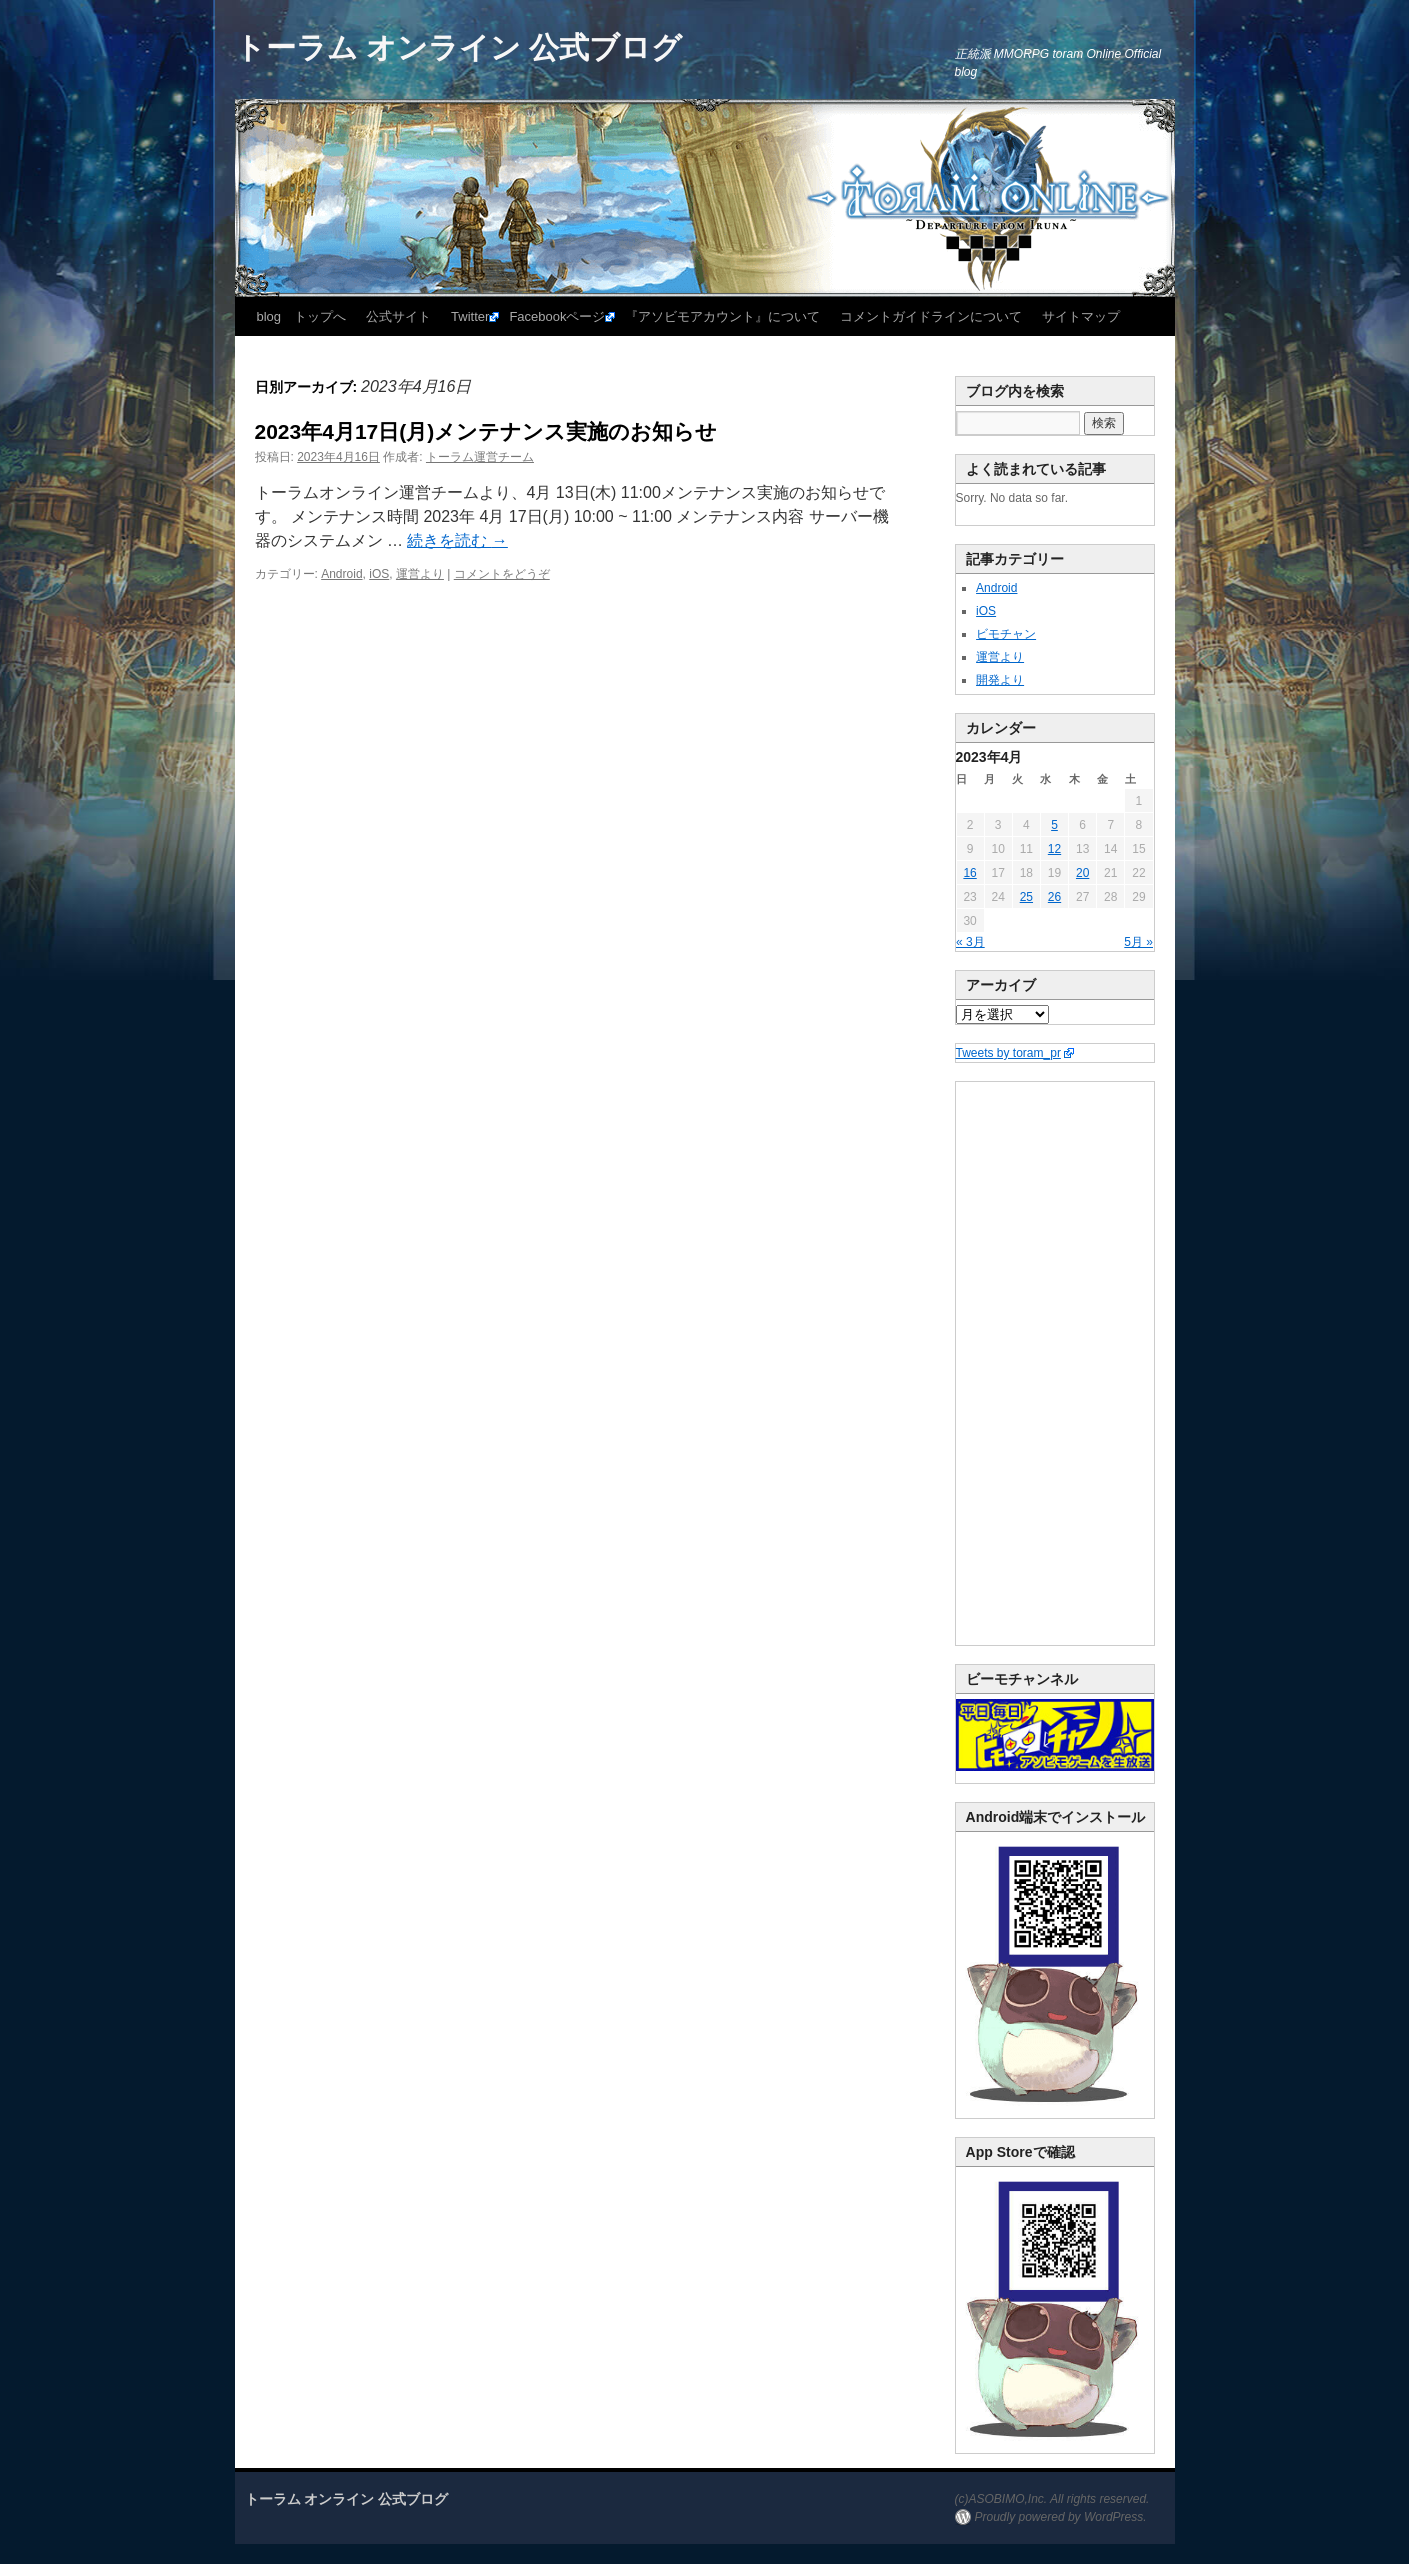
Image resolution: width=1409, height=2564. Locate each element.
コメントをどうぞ (502, 574)
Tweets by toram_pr (1008, 1053)
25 (1026, 897)
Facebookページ (557, 316)
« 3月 (970, 942)
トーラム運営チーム (480, 457)
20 (1082, 873)
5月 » (1138, 942)
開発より (1000, 680)
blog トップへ (302, 316)
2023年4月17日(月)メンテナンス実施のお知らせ (486, 431)
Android (341, 574)
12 (1054, 849)
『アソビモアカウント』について (722, 316)
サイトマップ (1081, 316)
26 (1054, 897)
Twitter (470, 316)
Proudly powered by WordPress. (1061, 2517)
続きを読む (457, 540)
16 (969, 873)
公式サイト (398, 316)
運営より (420, 574)
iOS (379, 574)
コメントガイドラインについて (931, 316)
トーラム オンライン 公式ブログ (459, 47)
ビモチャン (1006, 634)
